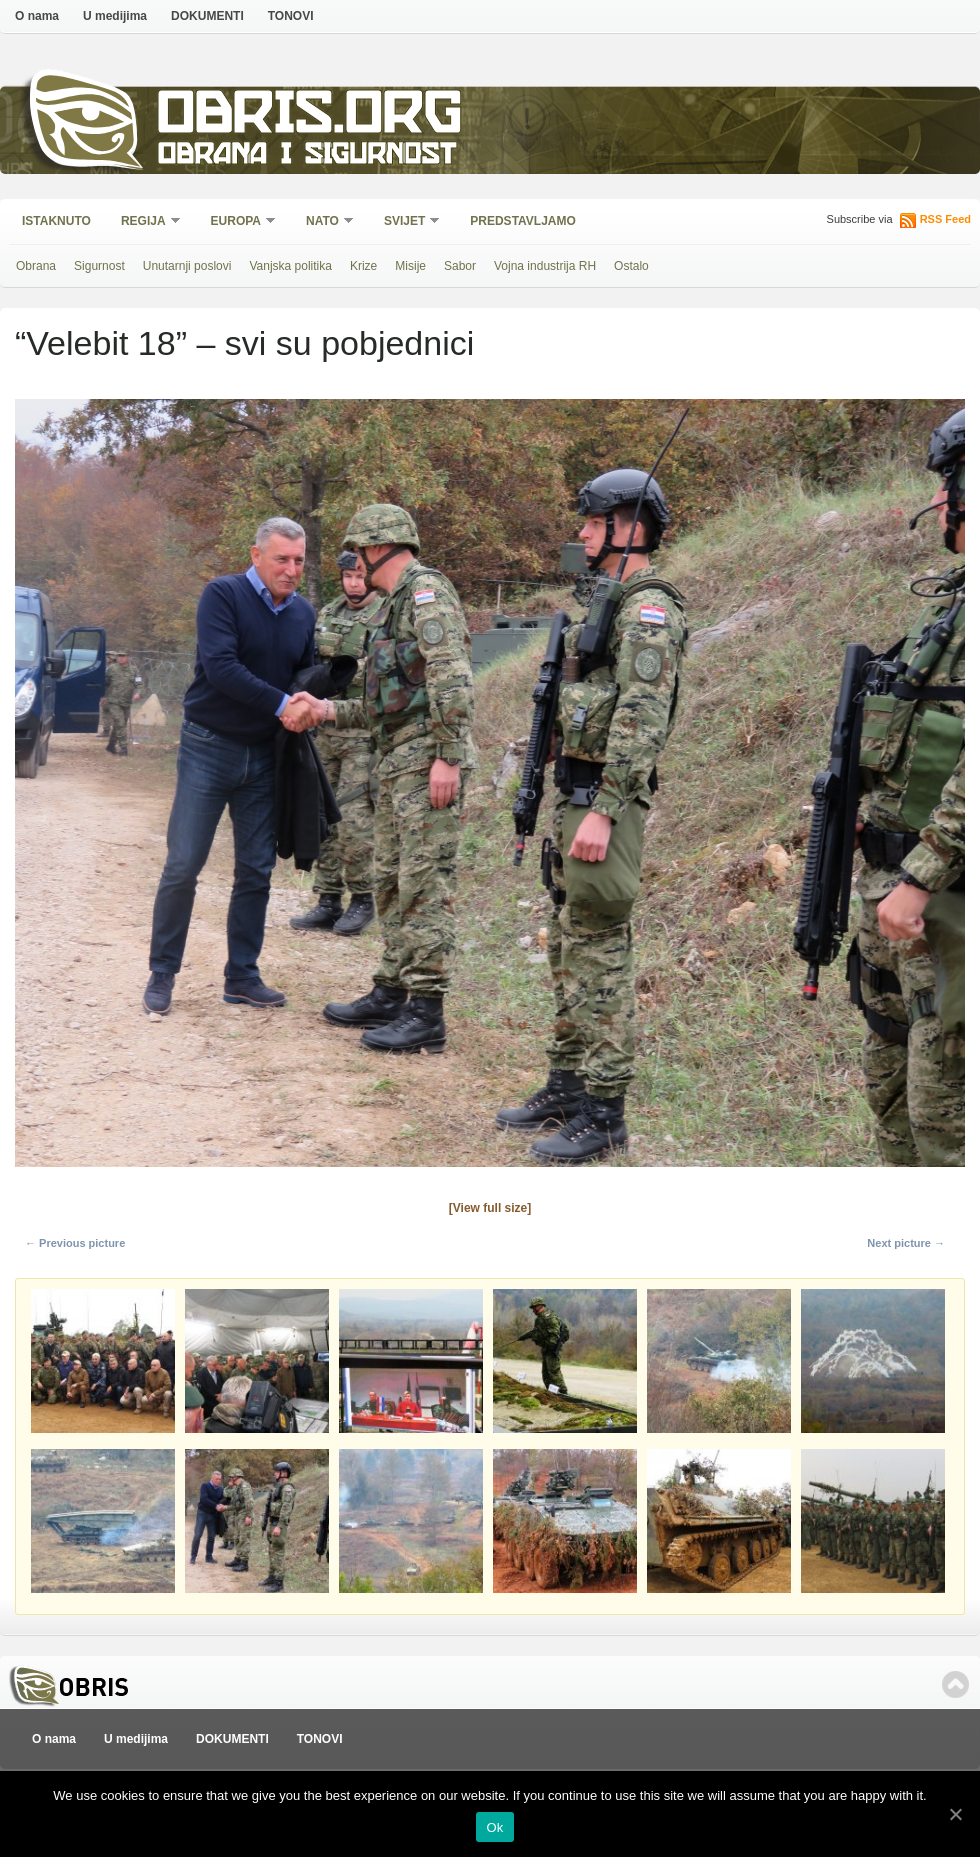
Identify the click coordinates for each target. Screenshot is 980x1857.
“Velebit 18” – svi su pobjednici (244, 343)
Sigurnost (99, 266)
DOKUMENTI (207, 16)
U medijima (115, 16)
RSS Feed (945, 219)
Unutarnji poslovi (187, 266)
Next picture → (906, 1243)
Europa (237, 222)
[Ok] (955, 1814)
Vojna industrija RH (545, 266)
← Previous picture (75, 1243)
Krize (363, 266)
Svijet (405, 222)
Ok (494, 1827)
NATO (323, 222)
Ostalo (631, 266)
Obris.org (310, 117)
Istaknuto (56, 221)
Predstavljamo (523, 221)
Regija (144, 222)
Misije (410, 266)
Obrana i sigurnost (306, 156)
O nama (37, 16)
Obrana (36, 266)
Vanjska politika (290, 266)
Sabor (460, 266)
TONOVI (291, 16)
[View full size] (490, 1208)
